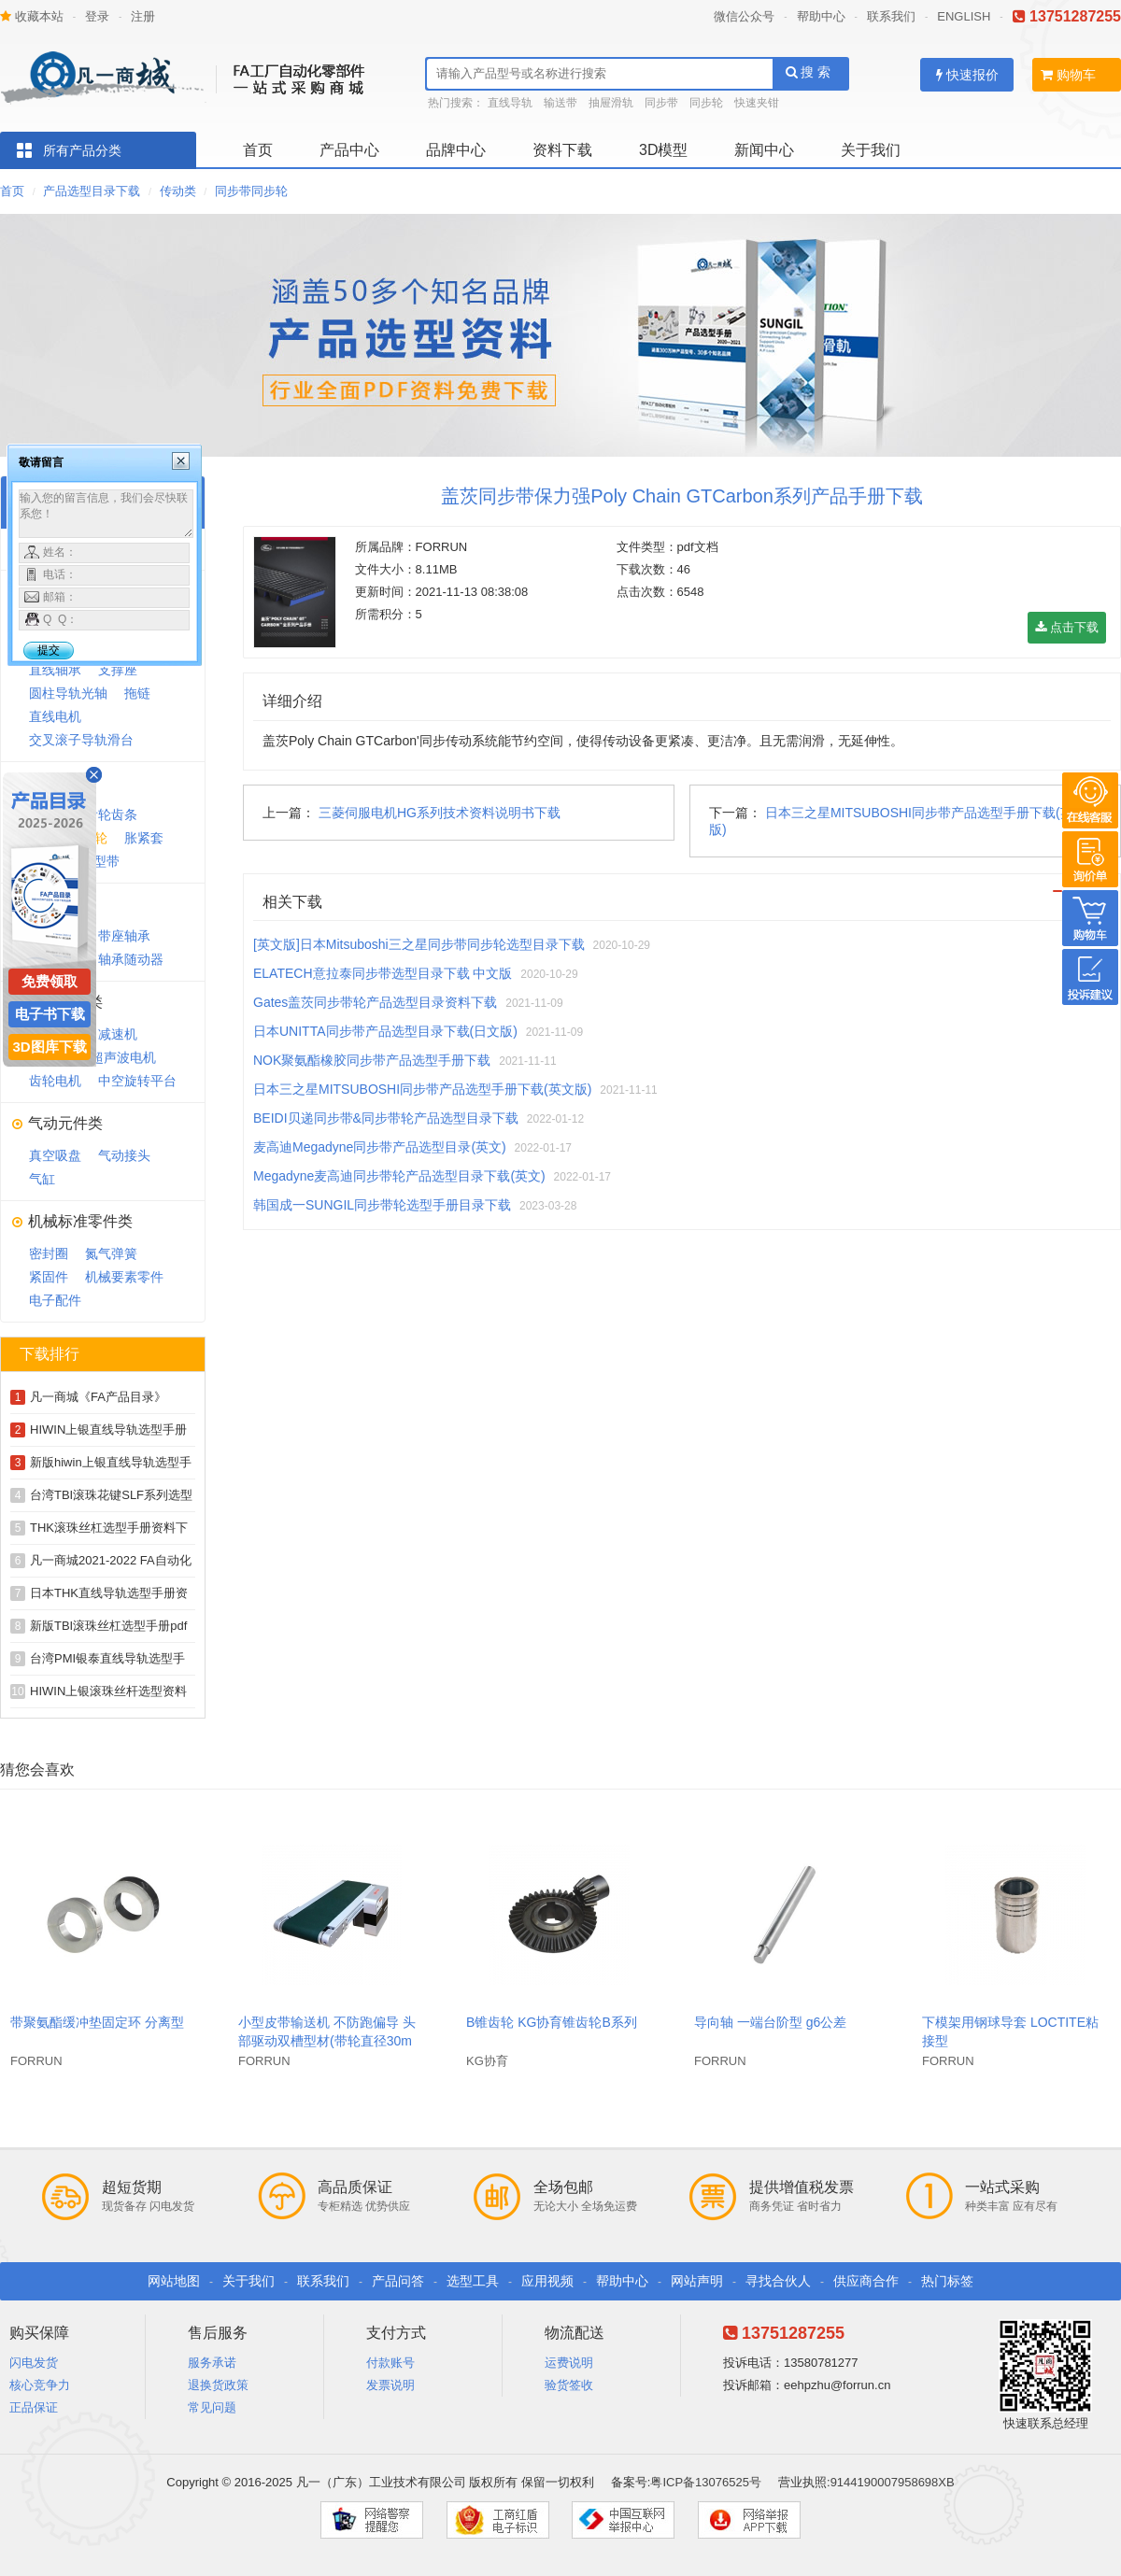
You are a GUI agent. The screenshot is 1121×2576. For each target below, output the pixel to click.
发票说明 (390, 2385)
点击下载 (1067, 627)
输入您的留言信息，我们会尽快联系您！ (106, 513)
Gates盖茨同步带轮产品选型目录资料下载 (375, 1002)
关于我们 (871, 150)
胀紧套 (143, 837)
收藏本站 (32, 16)
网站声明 (697, 2280)
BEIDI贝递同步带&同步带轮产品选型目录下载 (385, 1118)
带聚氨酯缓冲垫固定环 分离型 (97, 2022)
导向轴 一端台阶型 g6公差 (770, 2022)
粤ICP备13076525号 (705, 2482)
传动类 (178, 191)
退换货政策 (218, 2385)
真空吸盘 (55, 1155)
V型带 (102, 861)
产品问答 (398, 2280)
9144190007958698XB (892, 2482)
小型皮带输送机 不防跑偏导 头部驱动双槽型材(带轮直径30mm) (327, 2041)
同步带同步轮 (251, 191)
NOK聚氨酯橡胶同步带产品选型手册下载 (371, 1060)
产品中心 (349, 150)
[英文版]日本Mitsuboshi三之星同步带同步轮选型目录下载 (419, 944)
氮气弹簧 (111, 1253)
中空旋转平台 (137, 1080)
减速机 (117, 1033)
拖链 (137, 693)
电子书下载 (50, 1014)
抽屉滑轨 (611, 102)
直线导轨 (510, 102)
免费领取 (49, 981)
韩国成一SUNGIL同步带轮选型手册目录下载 (382, 1204)
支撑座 (117, 669)
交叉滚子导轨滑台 (81, 739)
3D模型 (663, 150)
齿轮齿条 (111, 814)
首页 (258, 150)
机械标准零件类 (80, 1221)
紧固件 (48, 1276)
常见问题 (212, 2407)
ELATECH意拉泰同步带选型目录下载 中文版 (382, 973)
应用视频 (547, 2280)
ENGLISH (963, 16)
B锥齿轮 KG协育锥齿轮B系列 (551, 2022)
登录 (97, 16)
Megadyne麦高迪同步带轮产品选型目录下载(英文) (399, 1175)
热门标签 (947, 2280)
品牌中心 (456, 150)
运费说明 (569, 2363)
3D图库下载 (49, 1046)
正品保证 (33, 2407)
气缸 (42, 1178)
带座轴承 (124, 935)
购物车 (1068, 74)
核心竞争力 (39, 2385)
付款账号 (390, 2363)
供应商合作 (866, 2280)
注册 (143, 16)
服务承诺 (212, 2363)
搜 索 (808, 71)
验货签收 (569, 2385)
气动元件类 (65, 1123)
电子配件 (55, 1300)
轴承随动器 (130, 959)
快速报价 (967, 74)
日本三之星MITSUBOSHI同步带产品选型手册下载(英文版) (422, 1089)
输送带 (560, 102)
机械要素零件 (124, 1276)
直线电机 (55, 716)
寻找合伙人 (778, 2280)
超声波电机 (123, 1057)
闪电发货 (33, 2363)
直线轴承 (55, 669)
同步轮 (706, 102)
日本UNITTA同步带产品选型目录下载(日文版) (385, 1031)
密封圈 (48, 1253)
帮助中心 (821, 16)
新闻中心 (764, 150)
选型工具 (473, 2280)
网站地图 (174, 2280)
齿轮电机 (55, 1080)
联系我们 (891, 16)
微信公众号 (744, 16)
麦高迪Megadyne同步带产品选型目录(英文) (379, 1146)
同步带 (661, 102)
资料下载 (562, 150)
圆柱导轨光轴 (68, 693)
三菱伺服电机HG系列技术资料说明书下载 (439, 812)
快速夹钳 (756, 102)
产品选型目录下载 (91, 191)
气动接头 (124, 1155)
